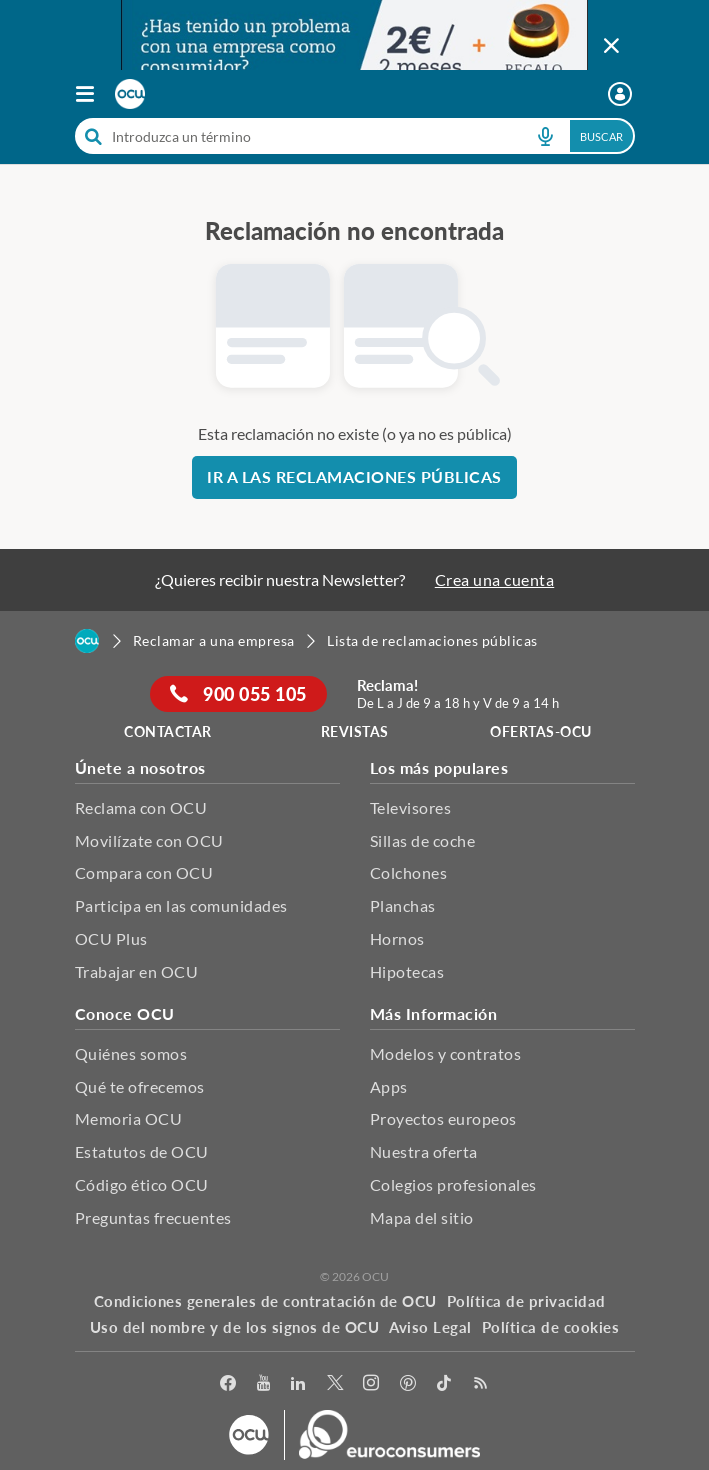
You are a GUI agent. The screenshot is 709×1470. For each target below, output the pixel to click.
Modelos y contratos (446, 1053)
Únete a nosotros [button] (140, 767)
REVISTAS (355, 731)
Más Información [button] (434, 1013)
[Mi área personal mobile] (622, 94)
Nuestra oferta (424, 1151)
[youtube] (264, 1383)
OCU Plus (111, 938)
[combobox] (355, 136)
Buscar (601, 136)
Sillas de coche (423, 840)
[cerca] (294, 136)
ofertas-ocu (541, 731)
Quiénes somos (131, 1053)
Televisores (411, 807)
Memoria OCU (129, 1118)
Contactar (168, 731)
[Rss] (481, 1383)
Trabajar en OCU (137, 971)
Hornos (397, 938)
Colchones (409, 872)
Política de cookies (551, 1327)
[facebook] (228, 1383)
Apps (389, 1086)
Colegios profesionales (453, 1184)
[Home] (87, 641)
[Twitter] (335, 1383)
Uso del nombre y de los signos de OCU (235, 1327)
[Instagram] (371, 1383)
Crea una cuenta (495, 579)
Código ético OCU (142, 1184)
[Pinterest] (408, 1383)
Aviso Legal (430, 1327)
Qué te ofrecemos (140, 1086)
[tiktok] (444, 1383)
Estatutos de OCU (142, 1151)
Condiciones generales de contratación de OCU (265, 1301)
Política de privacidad (526, 1301)
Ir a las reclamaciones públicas (354, 476)
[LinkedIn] (298, 1383)
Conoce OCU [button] (125, 1013)
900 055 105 (238, 694)
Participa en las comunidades (181, 905)
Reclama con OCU (141, 807)
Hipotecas (407, 971)
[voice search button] (546, 136)
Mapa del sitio (422, 1217)
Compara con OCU (144, 872)
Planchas (403, 905)
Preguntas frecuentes (153, 1217)
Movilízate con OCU (149, 840)
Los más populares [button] (439, 767)
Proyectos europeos (443, 1118)
